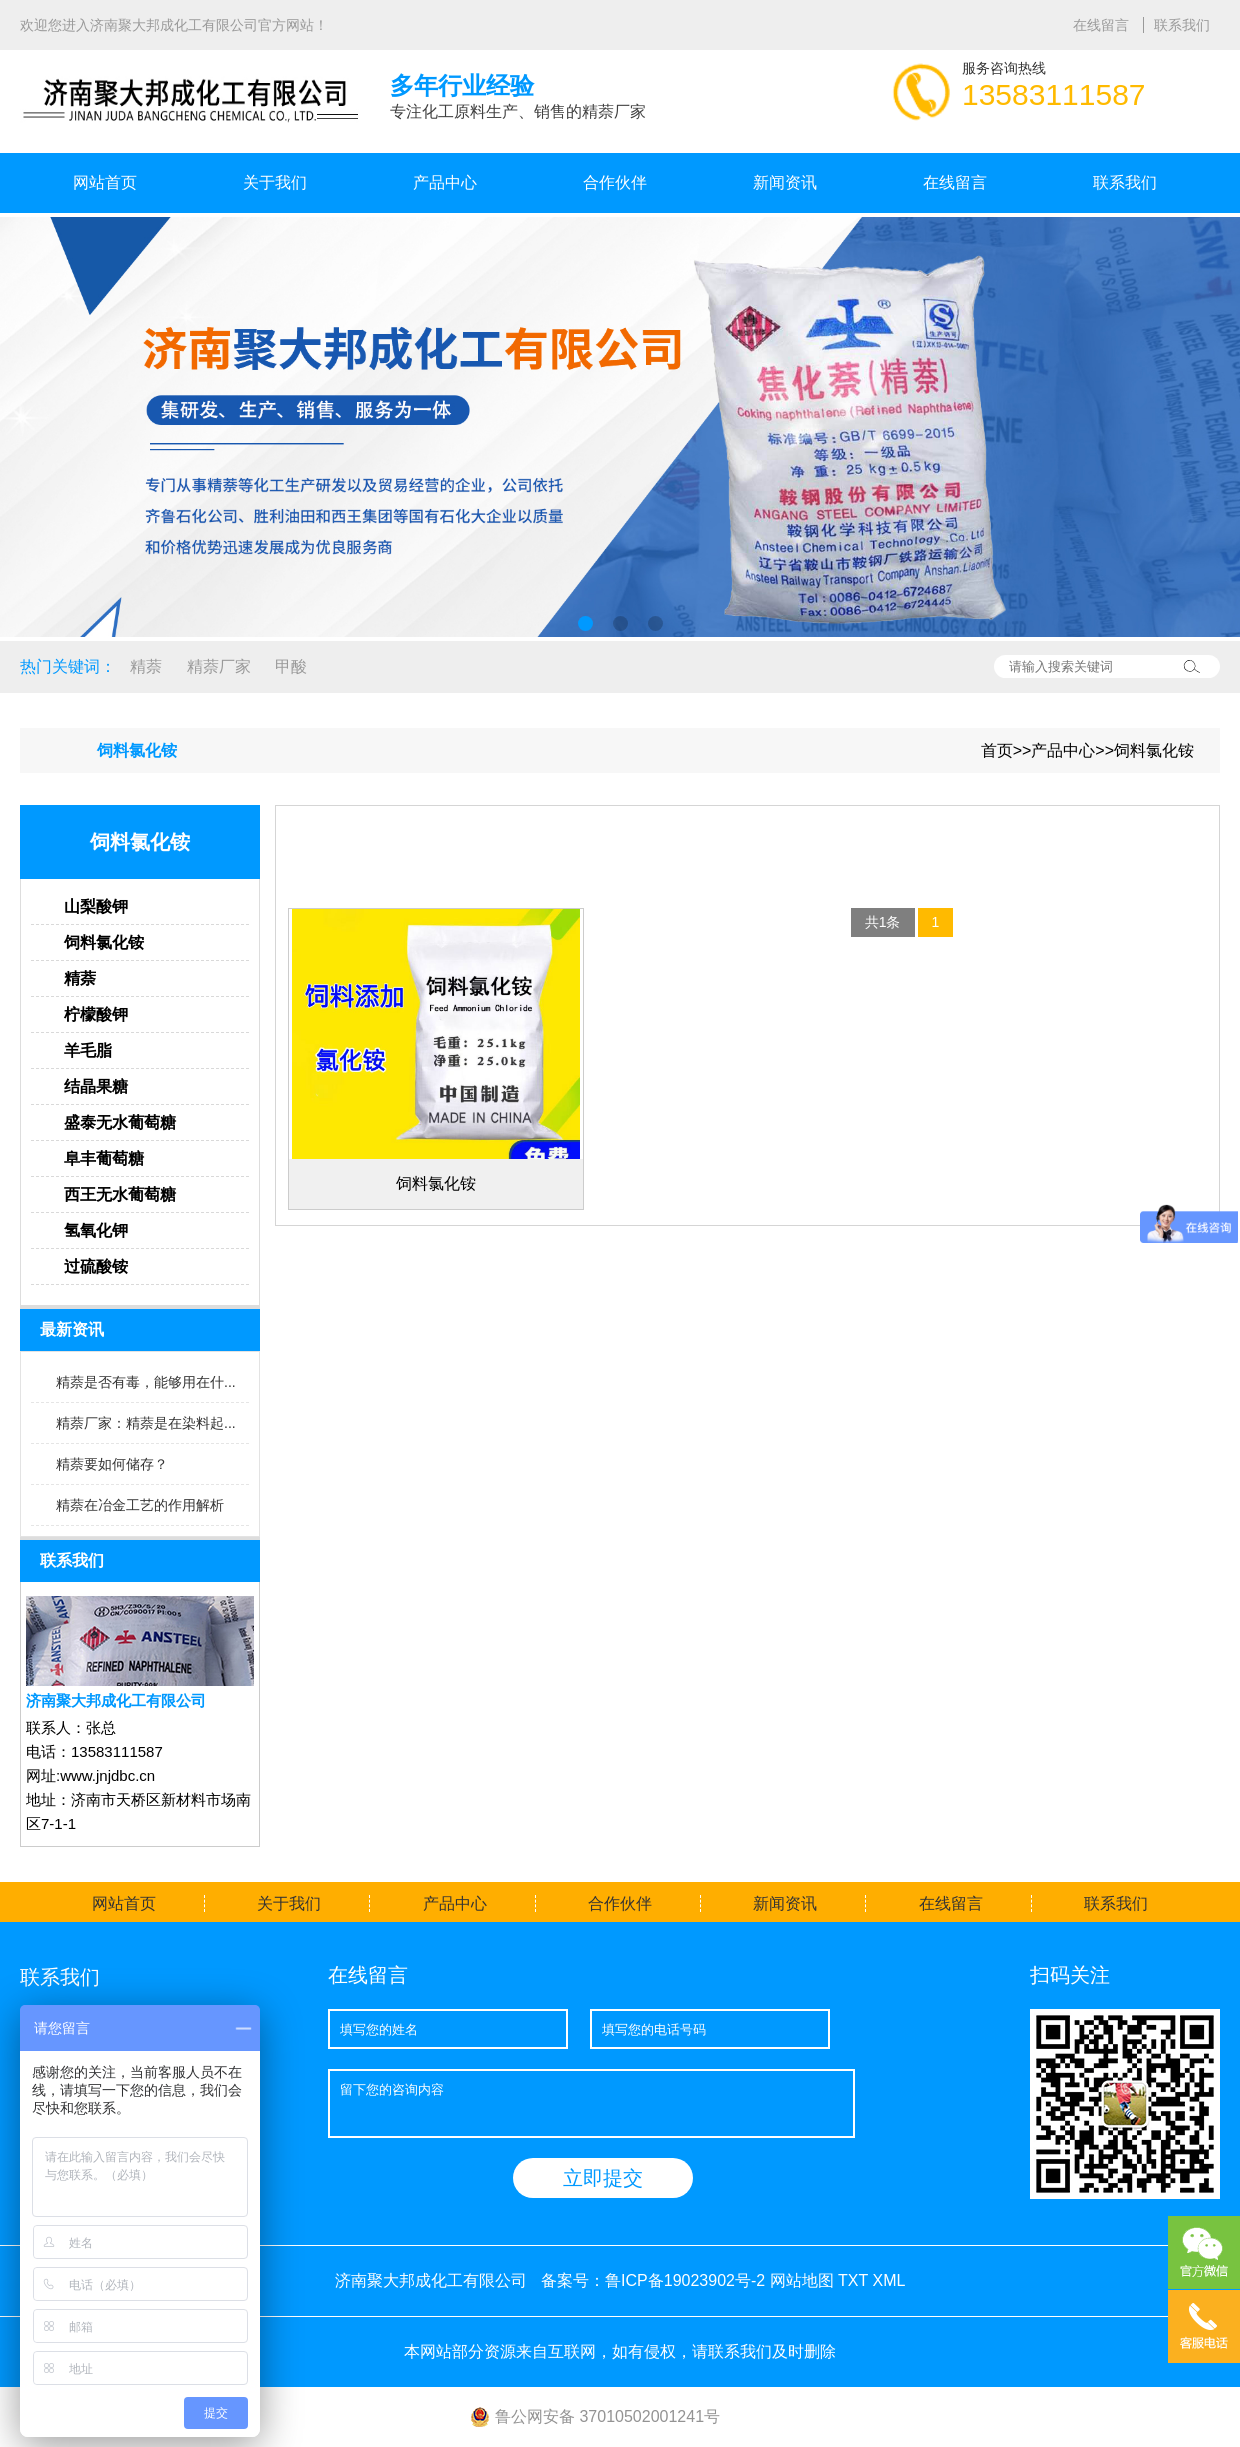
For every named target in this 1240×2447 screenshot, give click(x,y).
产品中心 (445, 182)
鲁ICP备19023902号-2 (685, 2280)
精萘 (146, 666)
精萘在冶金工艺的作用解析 (140, 1505)
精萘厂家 (219, 666)
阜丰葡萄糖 (104, 1158)
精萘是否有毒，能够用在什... (146, 1382)
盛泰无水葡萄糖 (120, 1122)
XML (888, 2280)
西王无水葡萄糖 (120, 1194)
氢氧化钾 (96, 1230)
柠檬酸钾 (96, 1014)
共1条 (883, 922)
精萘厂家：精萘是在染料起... (146, 1423)
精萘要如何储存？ (112, 1464)
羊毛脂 (88, 1050)
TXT (853, 2280)
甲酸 (291, 666)
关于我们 (275, 182)
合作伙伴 (615, 182)
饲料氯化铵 (1154, 750)
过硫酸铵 (96, 1266)
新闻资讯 (785, 182)
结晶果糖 (96, 1086)
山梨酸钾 (96, 906)
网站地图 (802, 2280)
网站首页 (105, 182)
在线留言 (1103, 25)
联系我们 (1182, 25)
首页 (997, 750)
